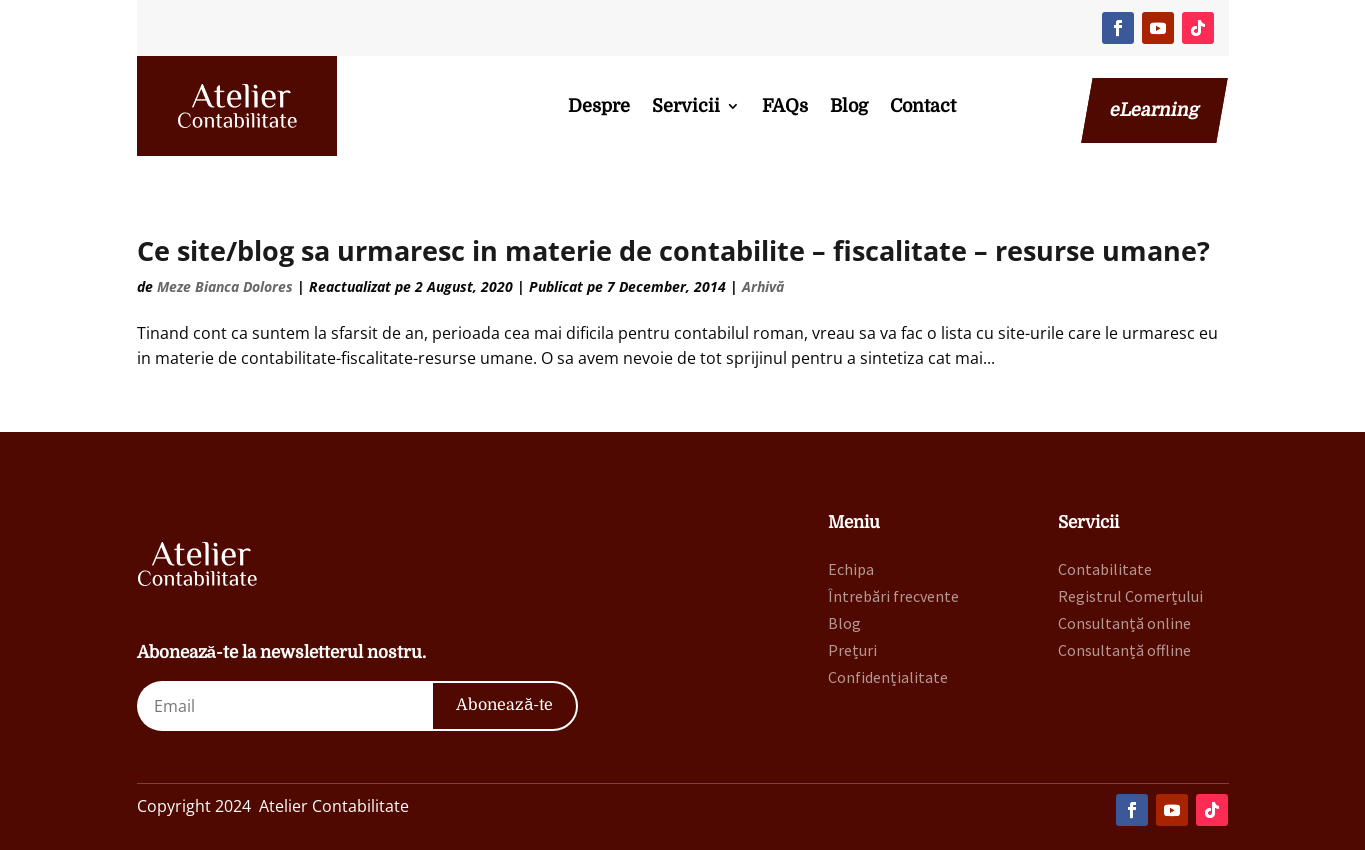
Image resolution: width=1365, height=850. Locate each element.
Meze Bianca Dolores (225, 286)
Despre (599, 106)
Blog (849, 106)
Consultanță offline (1124, 650)
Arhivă (763, 286)
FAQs (785, 106)
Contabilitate (1105, 569)
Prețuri (852, 650)
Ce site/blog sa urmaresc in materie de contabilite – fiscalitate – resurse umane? (673, 250)
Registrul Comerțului (1130, 596)
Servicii (686, 106)
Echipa (851, 569)
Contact (923, 106)
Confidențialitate (888, 677)
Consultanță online (1124, 623)
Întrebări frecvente (893, 596)
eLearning (1154, 110)
